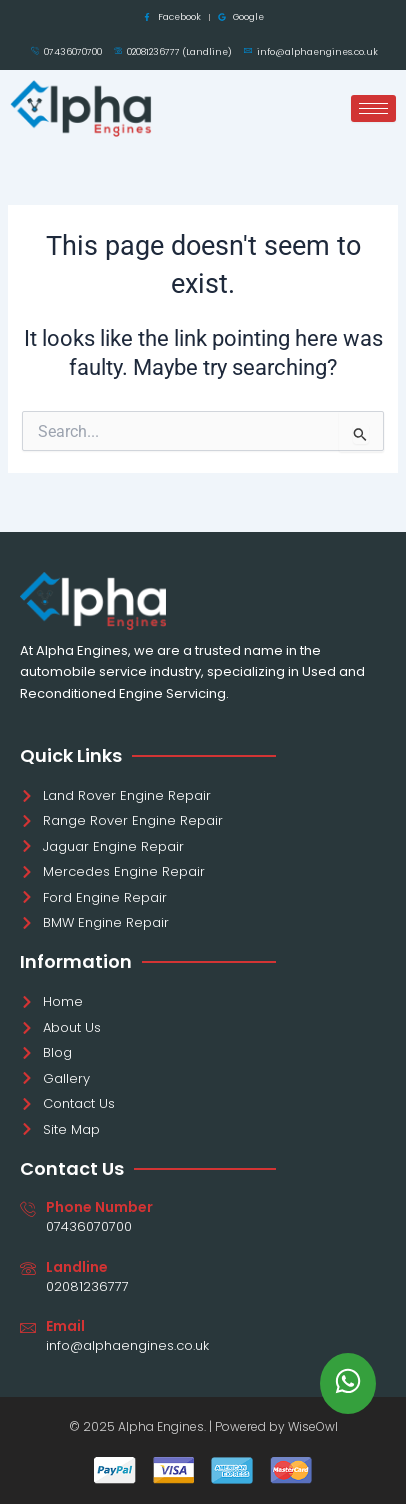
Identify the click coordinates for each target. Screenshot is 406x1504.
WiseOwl (313, 1426)
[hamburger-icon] (373, 108)
